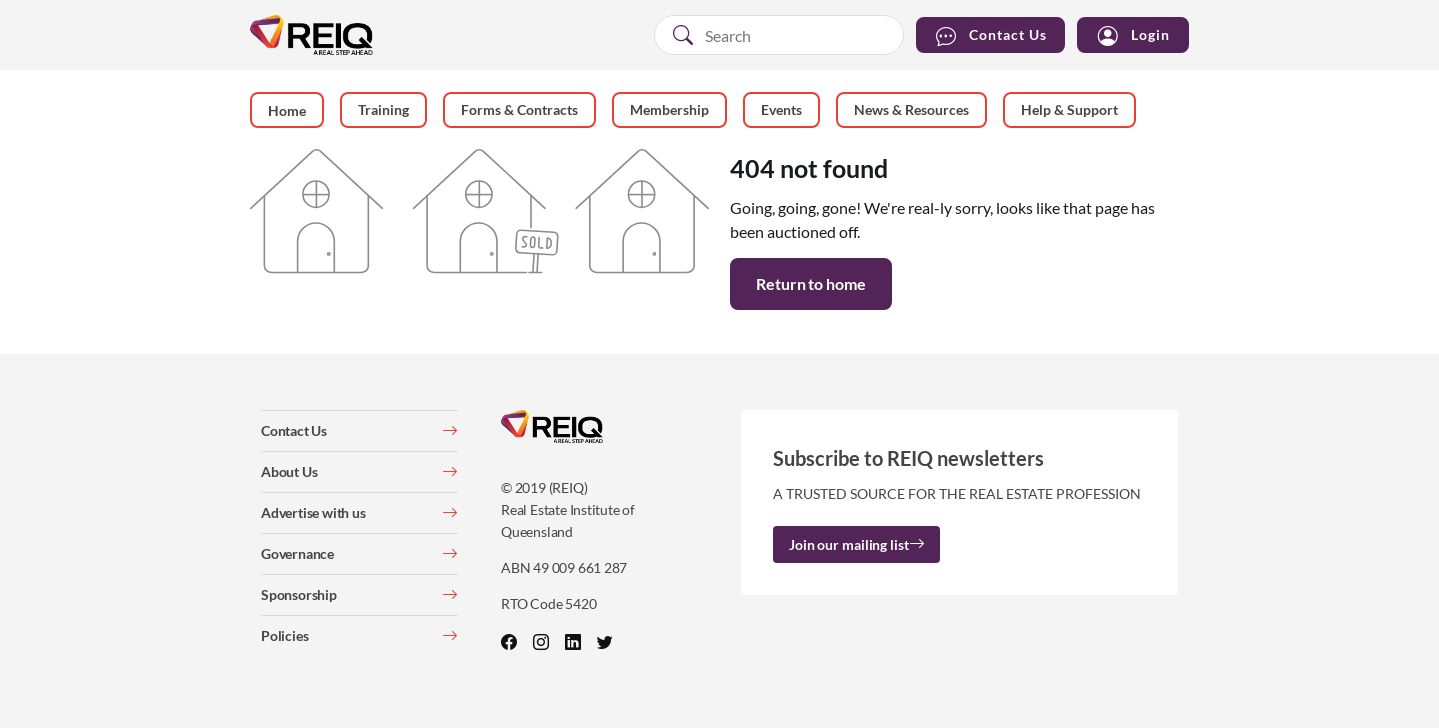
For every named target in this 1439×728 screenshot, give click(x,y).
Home (287, 110)
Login (1133, 35)
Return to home (810, 283)
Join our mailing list (856, 544)
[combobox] (779, 35)
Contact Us (990, 35)
